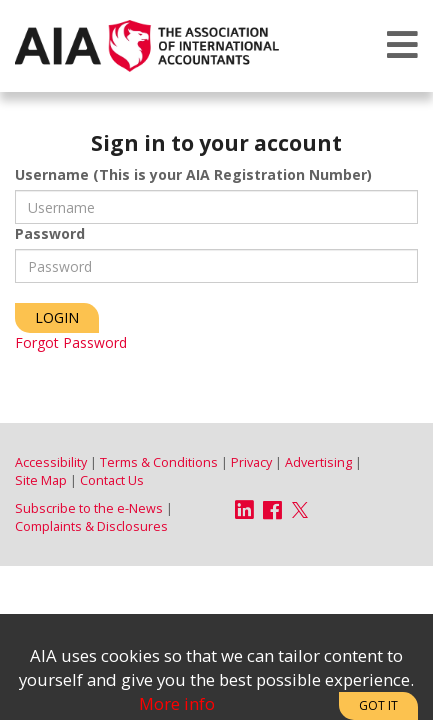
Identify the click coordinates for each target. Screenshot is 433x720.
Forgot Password (71, 342)
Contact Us (112, 480)
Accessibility (51, 462)
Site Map (41, 480)
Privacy (251, 462)
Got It (378, 705)
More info (177, 703)
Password (50, 233)
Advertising (318, 462)
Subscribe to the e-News (89, 508)
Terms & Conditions (159, 462)
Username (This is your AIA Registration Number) (193, 174)
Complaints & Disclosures (91, 526)
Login (57, 317)
